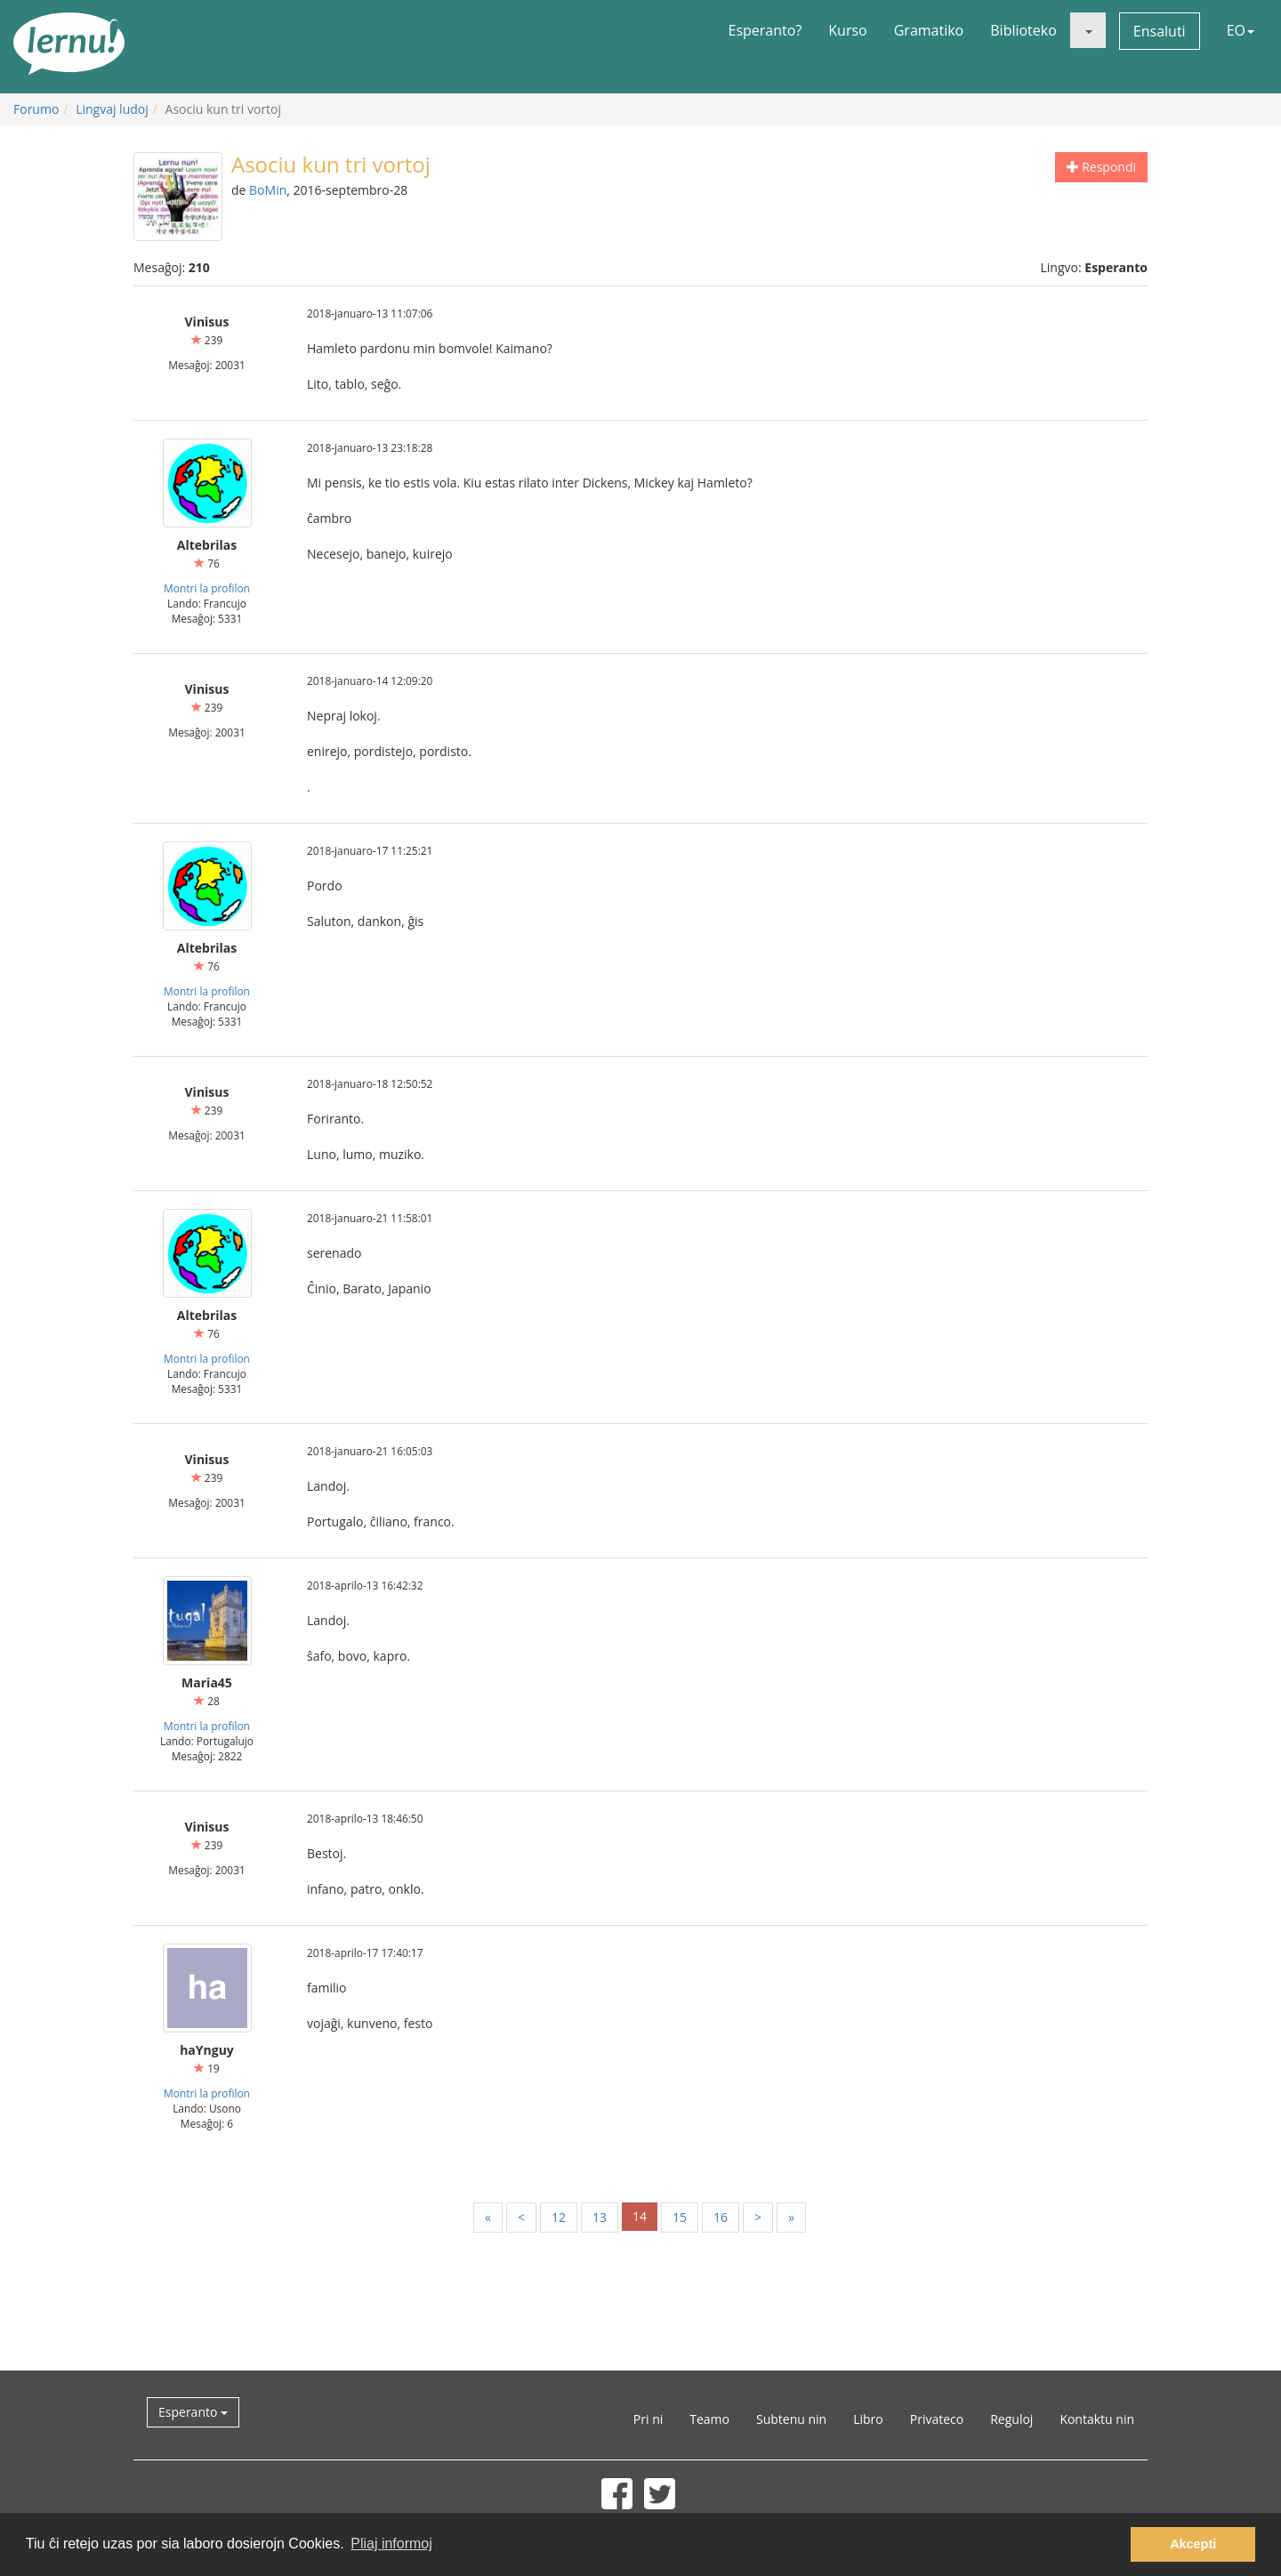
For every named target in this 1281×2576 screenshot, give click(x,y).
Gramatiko (929, 30)
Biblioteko (1023, 30)
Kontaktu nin (1096, 2419)
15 (680, 2217)
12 (559, 2217)
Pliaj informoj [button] (391, 2543)
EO (1240, 30)
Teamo (709, 2419)
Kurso (847, 30)
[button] (1088, 30)
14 (639, 2216)
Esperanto (193, 2411)
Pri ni (648, 2419)
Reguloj (1011, 2419)
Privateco (936, 2419)
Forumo (36, 109)
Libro (868, 2419)
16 (720, 2217)
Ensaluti (1159, 31)
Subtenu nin (791, 2419)
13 (599, 2217)
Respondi (1101, 166)
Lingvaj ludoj (112, 109)
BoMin (267, 189)
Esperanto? (765, 30)
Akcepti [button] (1193, 2544)
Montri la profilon (207, 588)
